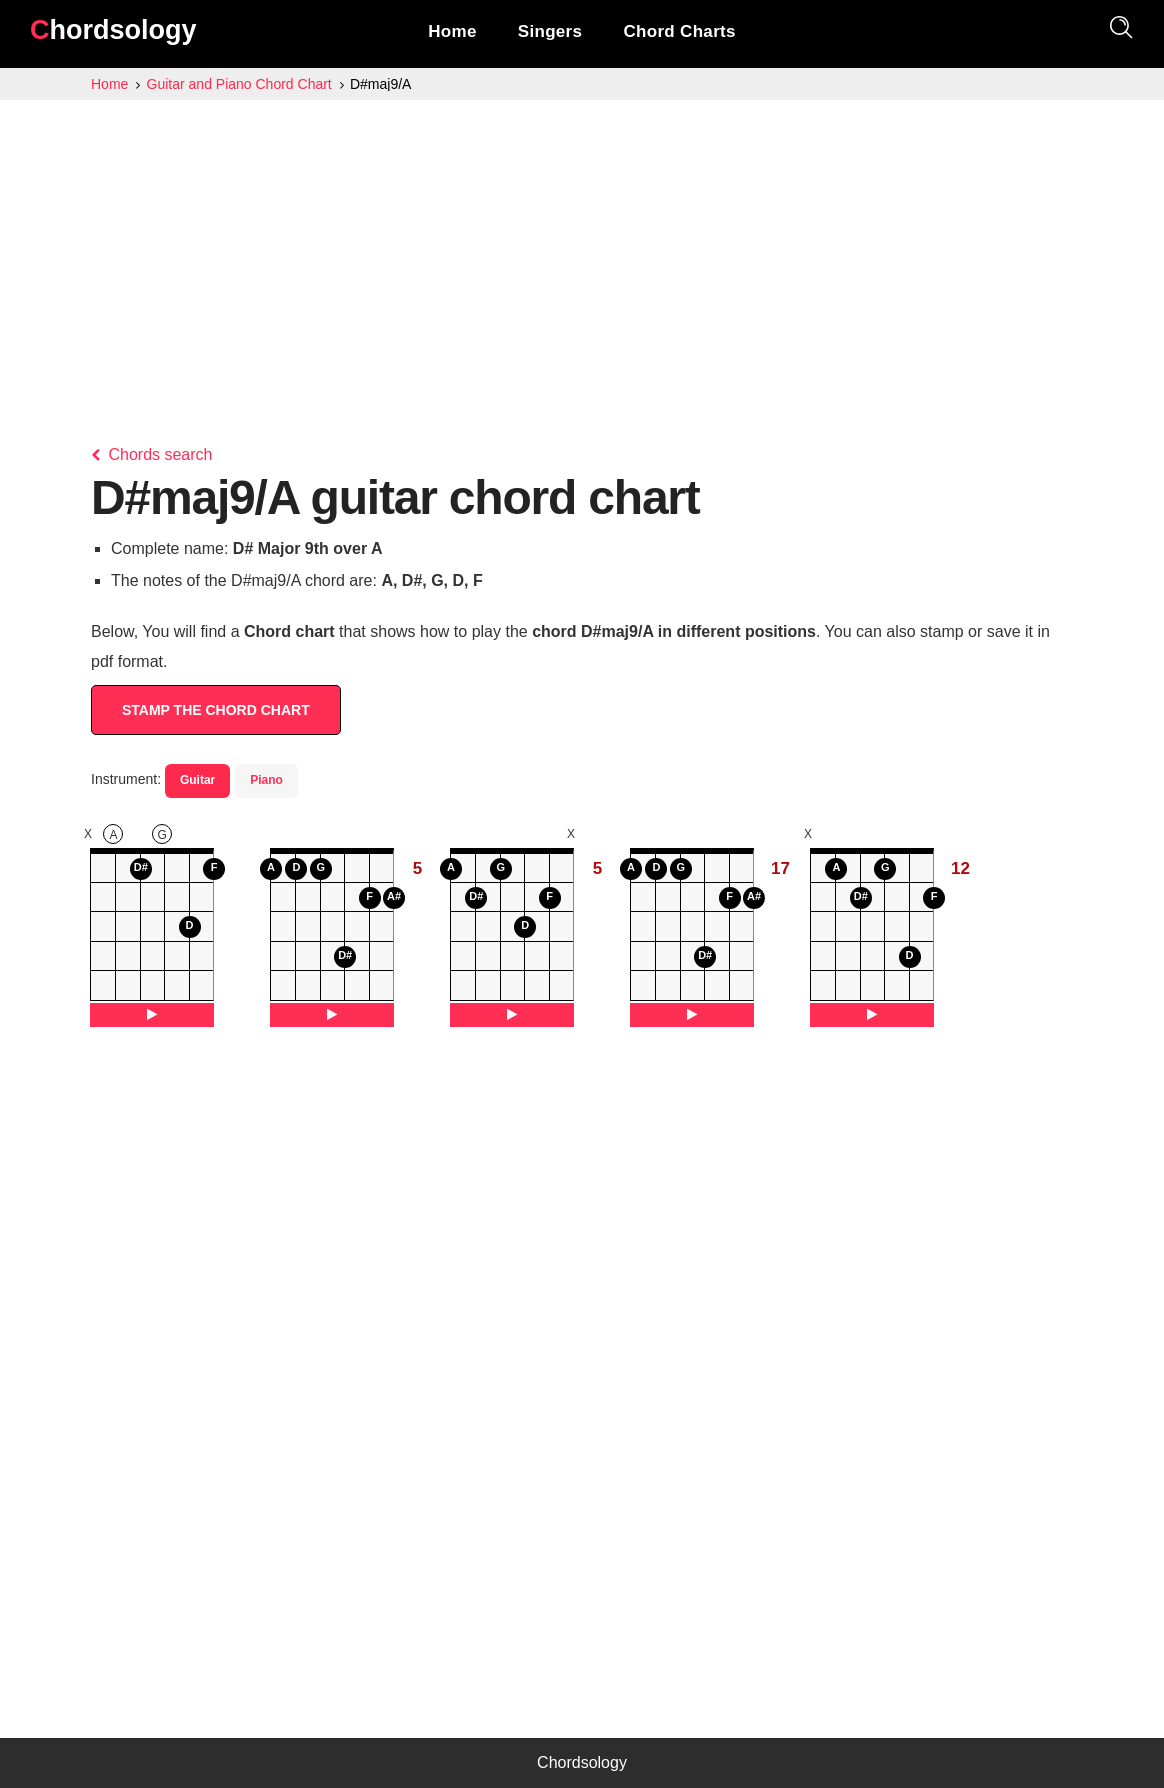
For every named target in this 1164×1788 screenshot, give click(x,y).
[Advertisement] (582, 250)
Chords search (152, 454)
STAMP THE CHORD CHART (216, 710)
